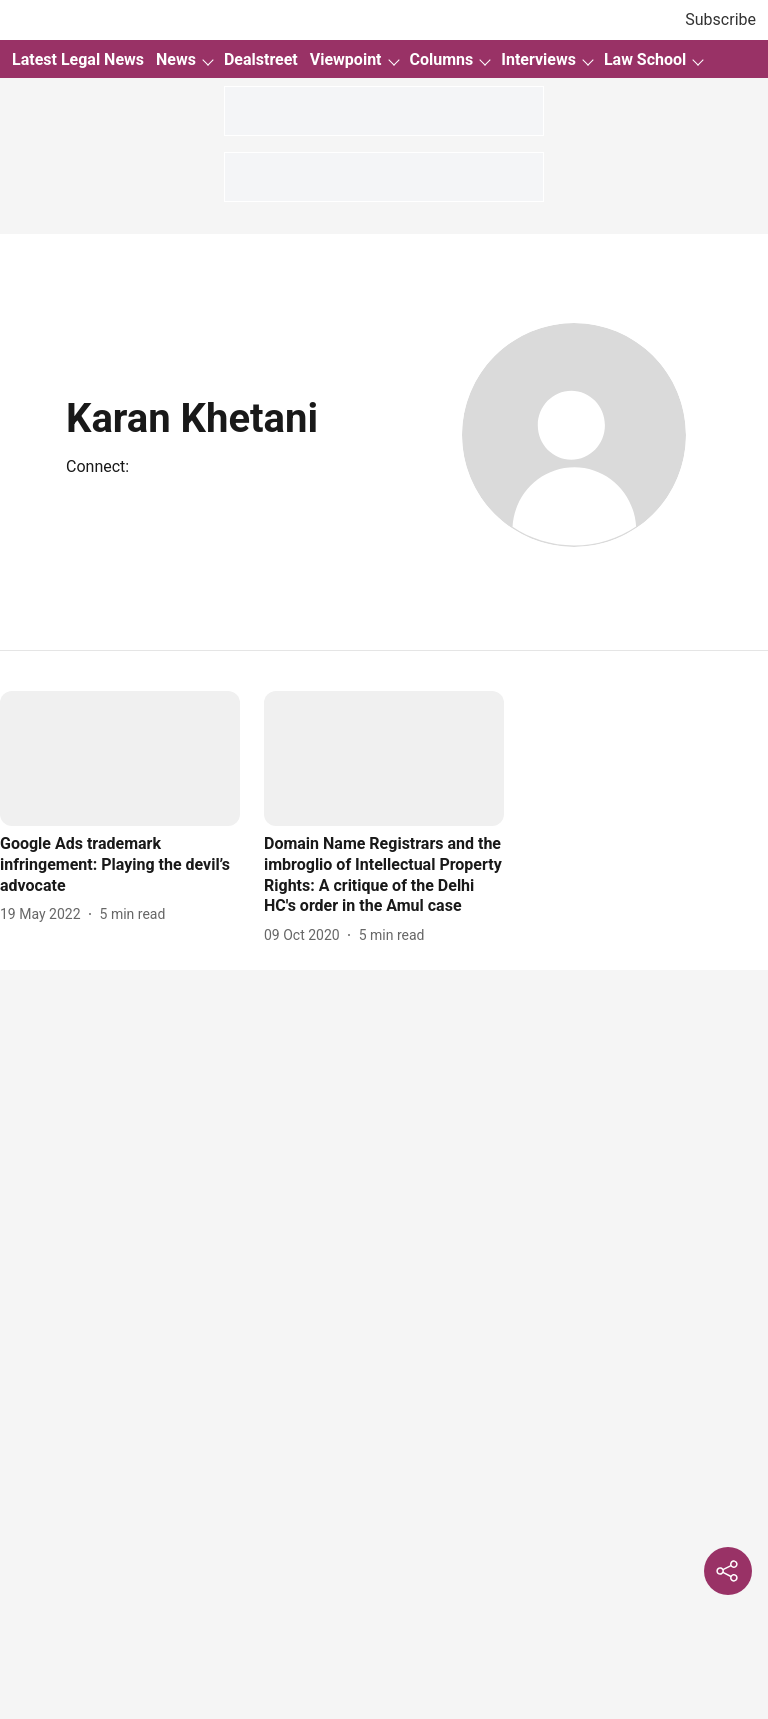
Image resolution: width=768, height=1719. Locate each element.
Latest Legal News (78, 59)
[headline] (120, 865)
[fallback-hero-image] (120, 758)
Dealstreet (261, 59)
